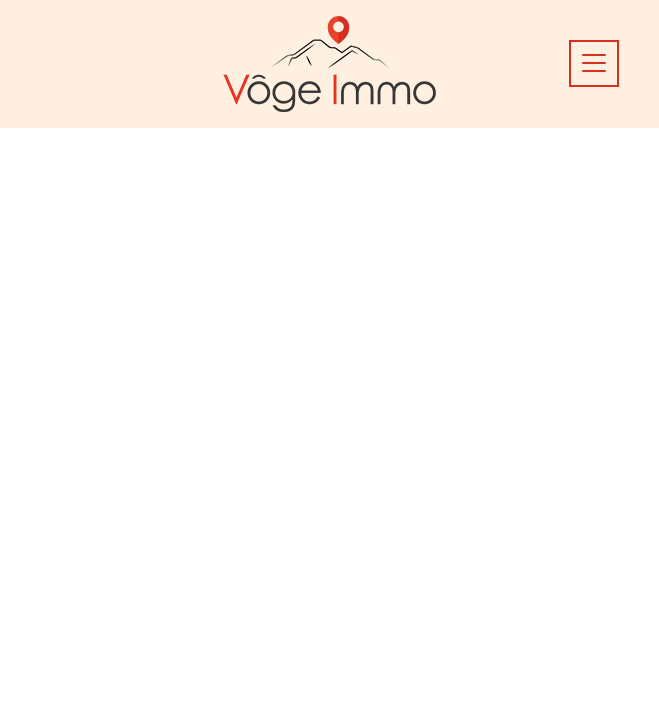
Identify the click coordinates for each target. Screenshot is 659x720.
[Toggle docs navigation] (594, 63)
